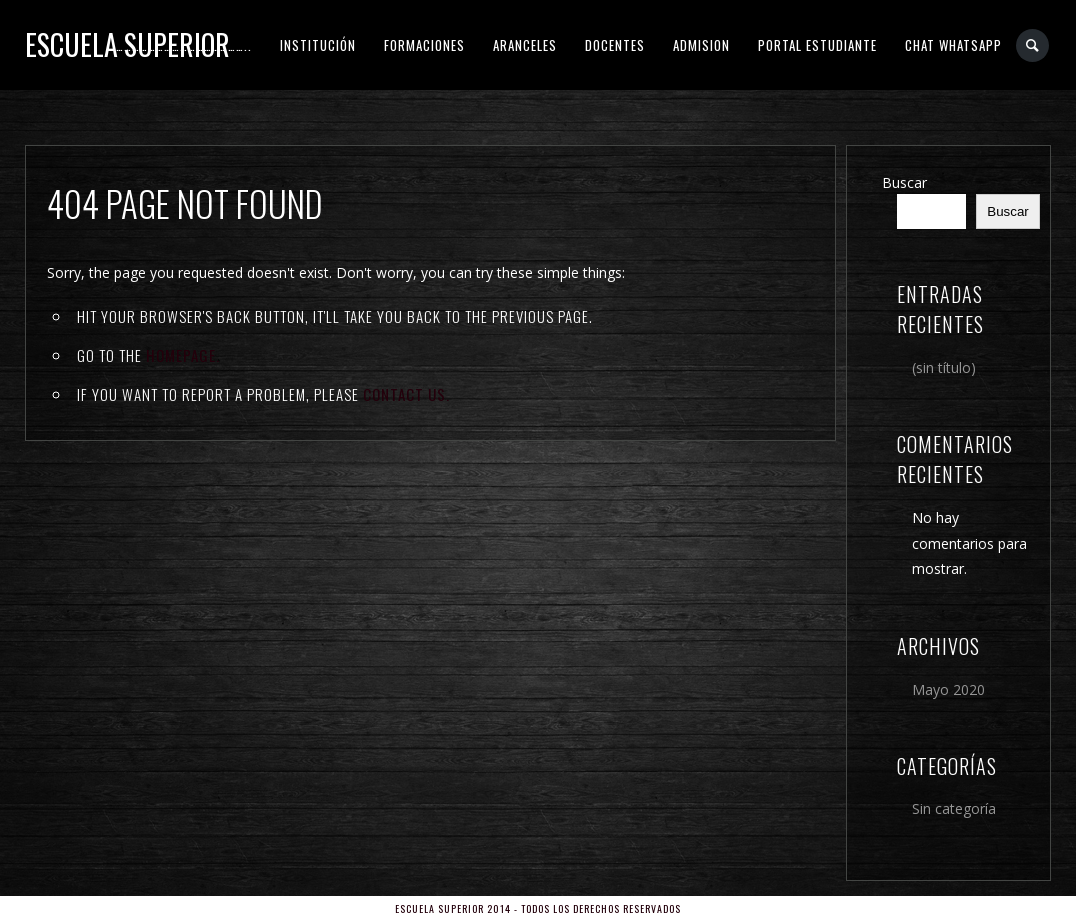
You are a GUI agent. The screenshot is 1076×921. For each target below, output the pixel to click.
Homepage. (183, 355)
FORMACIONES (424, 45)
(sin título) (944, 367)
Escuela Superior (127, 44)
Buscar (904, 182)
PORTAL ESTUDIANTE (817, 45)
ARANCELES (525, 45)
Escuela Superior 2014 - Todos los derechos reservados (538, 908)
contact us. (406, 394)
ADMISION (701, 45)
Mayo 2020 (948, 689)
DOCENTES (615, 45)
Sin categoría (954, 808)
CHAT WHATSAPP (953, 45)
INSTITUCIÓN (318, 45)
